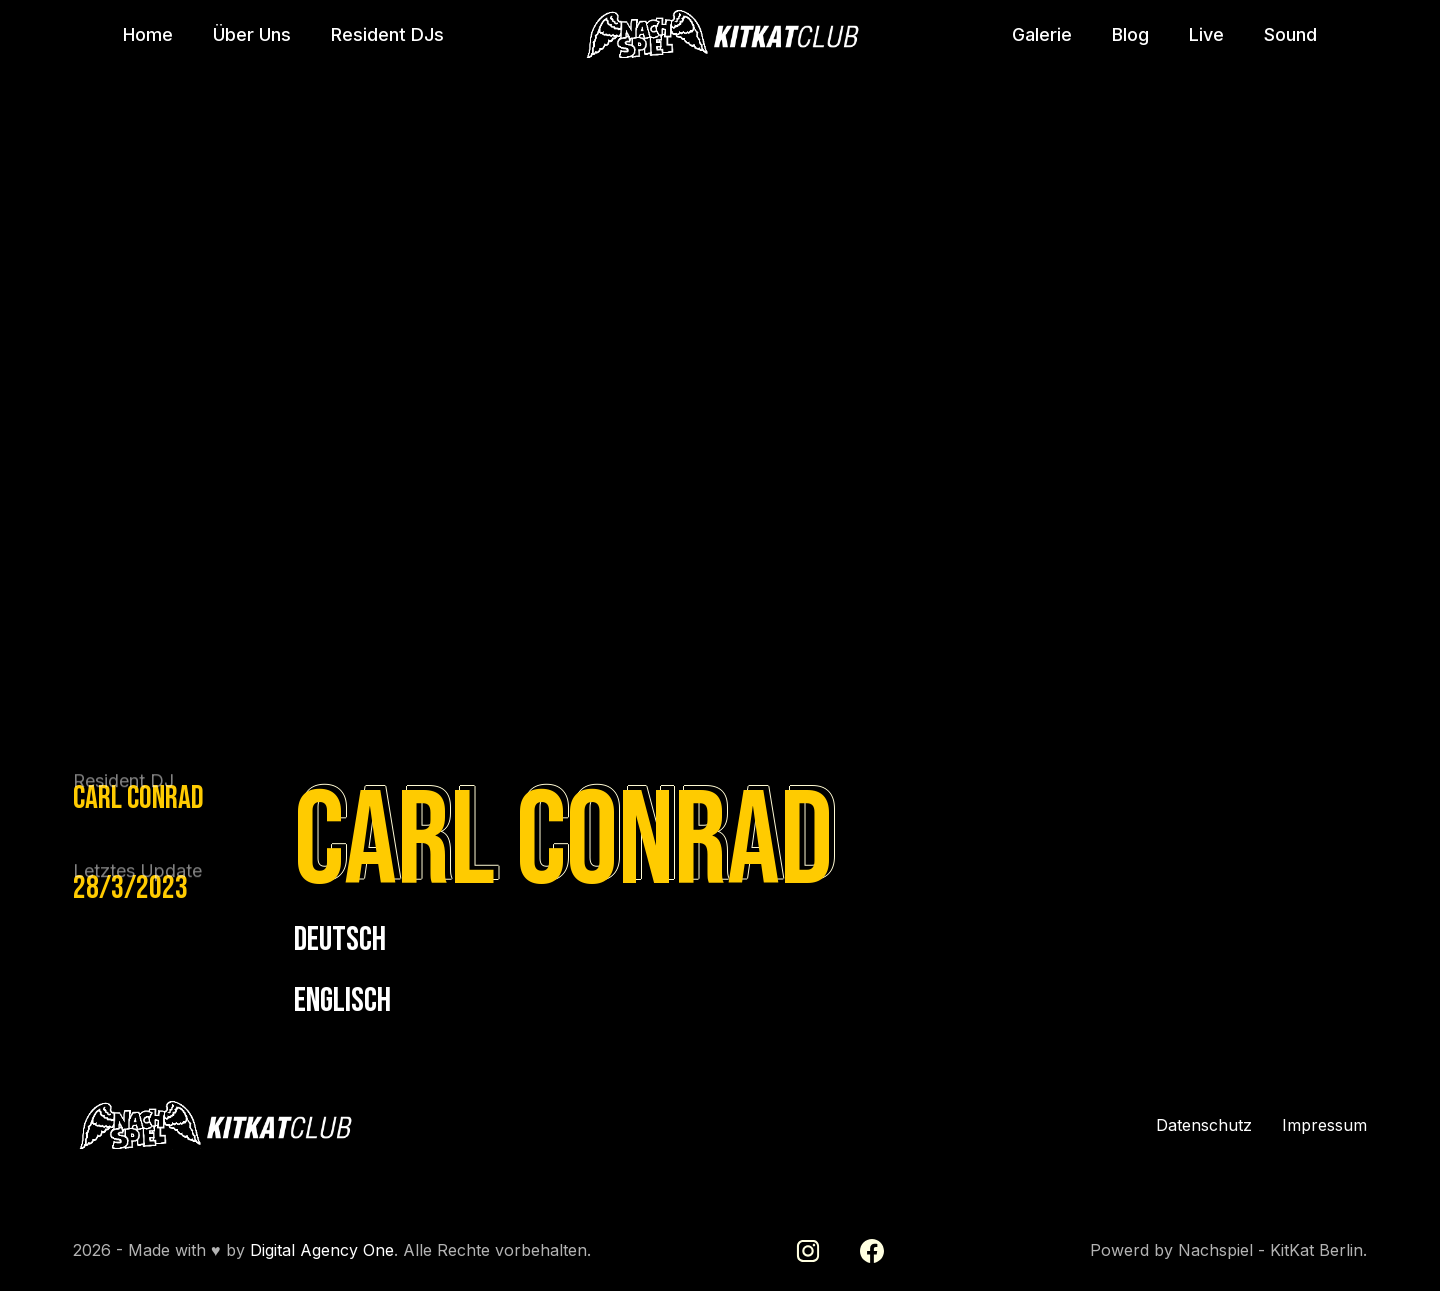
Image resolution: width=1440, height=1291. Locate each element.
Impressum (1324, 1125)
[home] (720, 35)
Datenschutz (1204, 1125)
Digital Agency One (322, 1250)
